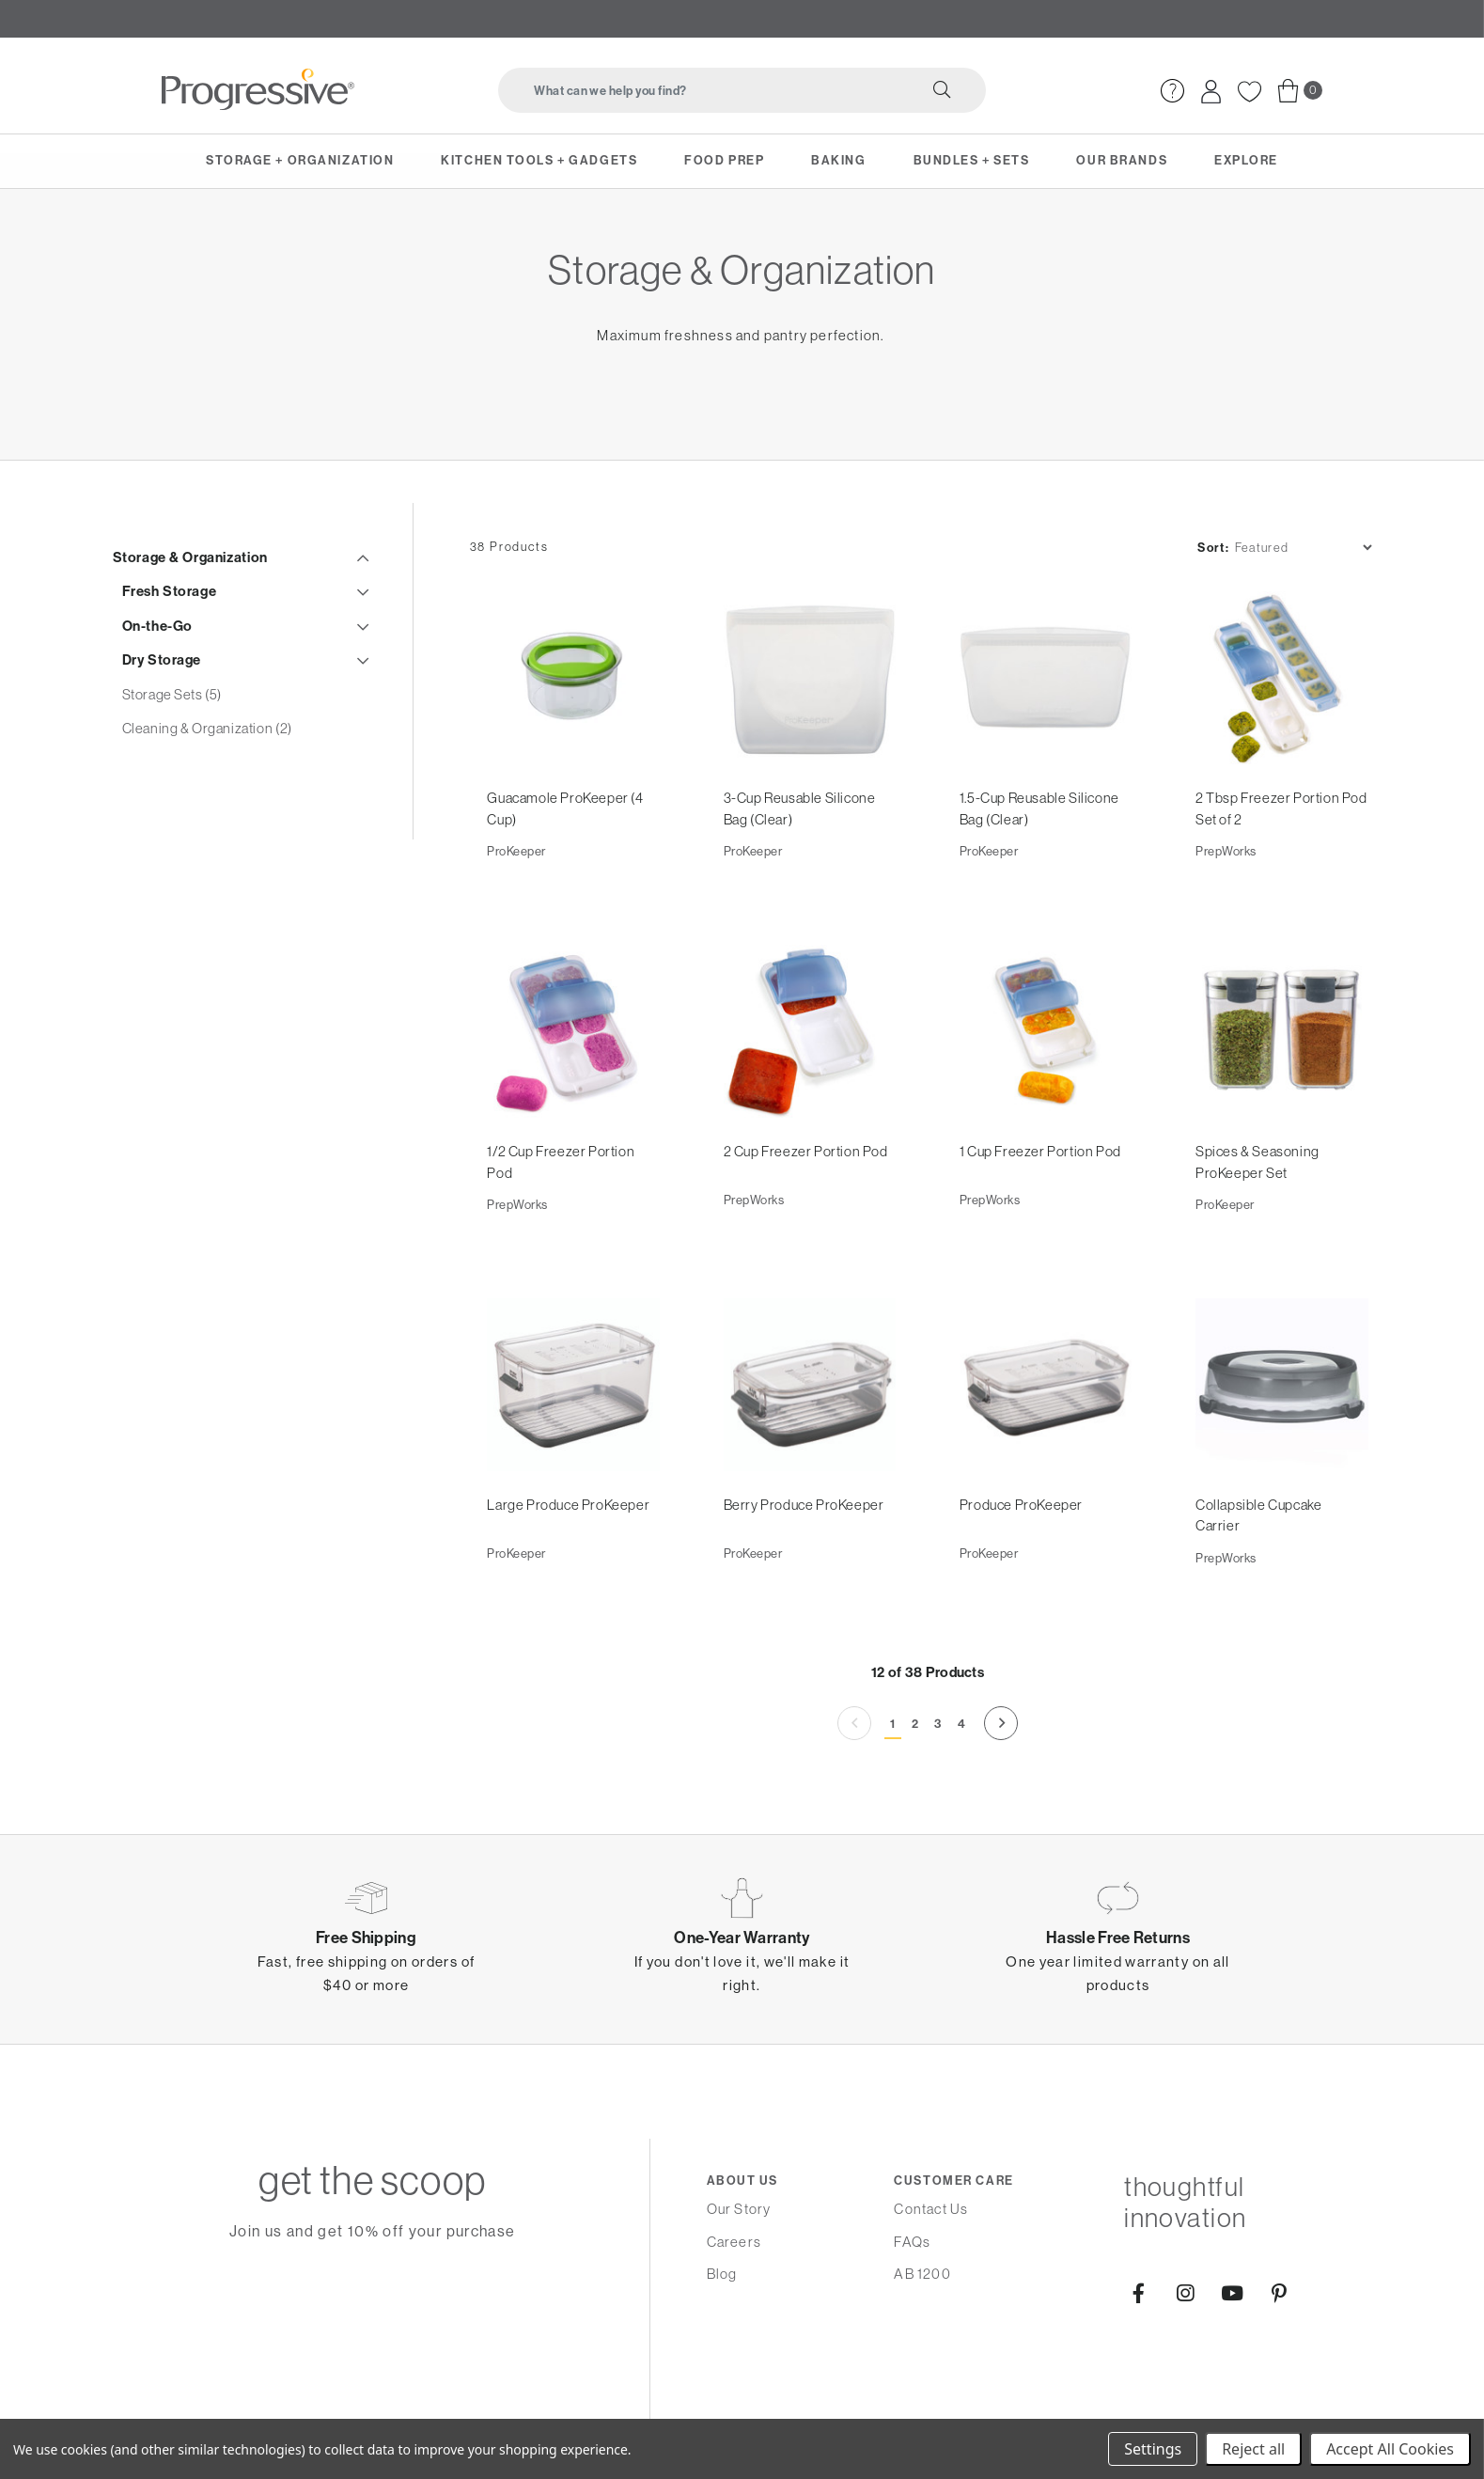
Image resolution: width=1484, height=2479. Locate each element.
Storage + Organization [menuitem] (300, 160)
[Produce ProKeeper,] (1046, 1437)
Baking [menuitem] (838, 160)
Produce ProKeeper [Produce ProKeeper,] (1022, 1556)
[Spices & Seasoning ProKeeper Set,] (1281, 1082)
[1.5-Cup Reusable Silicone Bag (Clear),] (1046, 728)
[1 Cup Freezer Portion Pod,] (1046, 1082)
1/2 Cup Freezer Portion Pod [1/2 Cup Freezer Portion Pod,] (562, 1213)
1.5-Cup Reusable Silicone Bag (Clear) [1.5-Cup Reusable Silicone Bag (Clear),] (1040, 858)
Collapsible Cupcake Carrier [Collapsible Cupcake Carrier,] (1259, 1567)
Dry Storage (162, 695)
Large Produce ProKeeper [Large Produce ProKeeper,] (570, 1556)
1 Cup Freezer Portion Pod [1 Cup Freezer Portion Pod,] (1041, 1202)
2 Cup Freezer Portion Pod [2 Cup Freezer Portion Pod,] (807, 1202)
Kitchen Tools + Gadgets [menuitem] (539, 160)
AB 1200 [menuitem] (922, 2330)
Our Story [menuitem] (739, 2265)
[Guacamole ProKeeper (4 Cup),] (574, 728)
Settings (1152, 2449)
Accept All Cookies (1390, 2449)
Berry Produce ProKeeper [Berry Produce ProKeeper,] (805, 1556)
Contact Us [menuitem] (931, 2265)
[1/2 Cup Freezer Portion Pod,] (574, 1082)
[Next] (1003, 1776)
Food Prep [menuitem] (724, 160)
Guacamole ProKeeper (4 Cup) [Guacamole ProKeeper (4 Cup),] (567, 858)
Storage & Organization (190, 592)
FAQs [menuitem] (912, 2297)
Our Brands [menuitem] (1121, 160)
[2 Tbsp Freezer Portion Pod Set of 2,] (1281, 728)
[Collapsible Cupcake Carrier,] (1281, 1437)
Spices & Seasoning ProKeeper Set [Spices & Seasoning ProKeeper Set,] (1258, 1213)
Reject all (1253, 2449)
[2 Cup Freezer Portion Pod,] (810, 1082)
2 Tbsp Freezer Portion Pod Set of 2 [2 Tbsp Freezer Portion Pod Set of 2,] (1268, 858)
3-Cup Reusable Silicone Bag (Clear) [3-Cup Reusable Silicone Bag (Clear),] (801, 858)
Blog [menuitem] (722, 2330)
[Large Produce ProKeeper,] (574, 1437)
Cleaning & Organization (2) (207, 764)
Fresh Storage (169, 627)
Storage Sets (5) (172, 729)
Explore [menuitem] (1246, 160)
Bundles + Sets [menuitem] (972, 160)
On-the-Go (157, 660)
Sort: (1203, 590)
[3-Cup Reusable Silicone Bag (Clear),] (810, 728)
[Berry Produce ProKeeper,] (810, 1437)
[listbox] (1293, 590)
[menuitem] (1172, 89)
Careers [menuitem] (734, 2297)
